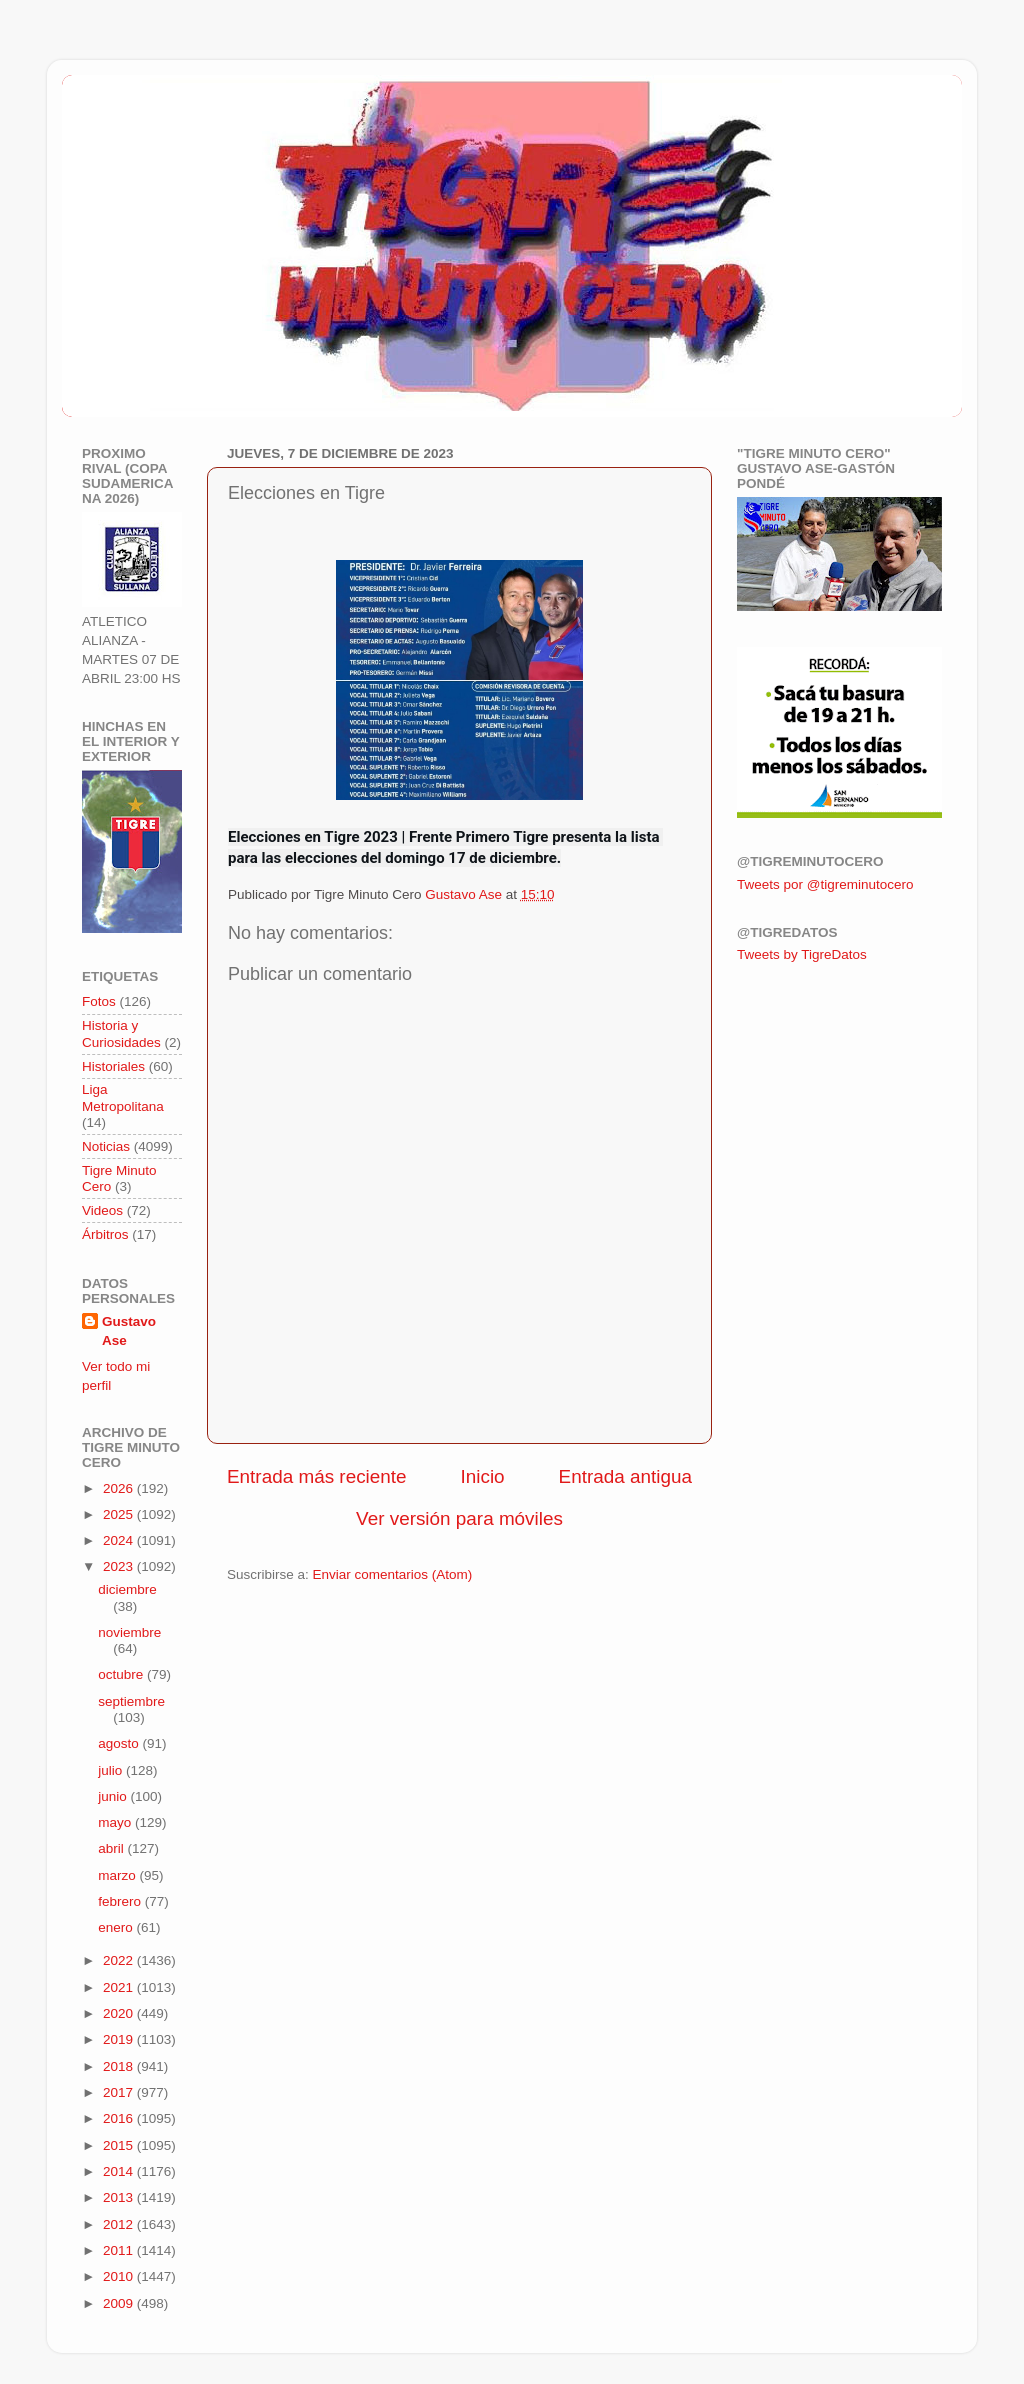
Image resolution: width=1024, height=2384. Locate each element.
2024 (120, 1540)
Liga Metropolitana (123, 1097)
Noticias (106, 1146)
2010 (120, 2276)
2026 (120, 1488)
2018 (120, 2066)
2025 (120, 1514)
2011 (120, 2250)
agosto (120, 1743)
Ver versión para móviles (459, 1518)
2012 (120, 2224)
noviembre (129, 1632)
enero (117, 1927)
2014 (120, 2171)
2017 (120, 2092)
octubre (122, 1674)
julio (112, 1770)
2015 (120, 2145)
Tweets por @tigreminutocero (825, 884)
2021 (120, 1987)
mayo (116, 1822)
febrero (121, 1901)
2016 (120, 2118)
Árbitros (105, 1234)
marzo (118, 1875)
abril (112, 1848)
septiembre (131, 1701)
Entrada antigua (625, 1476)
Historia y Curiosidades (121, 1033)
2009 (120, 2303)
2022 (120, 1960)
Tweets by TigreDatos (802, 954)
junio (114, 1796)
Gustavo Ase (129, 1331)
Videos (102, 1210)
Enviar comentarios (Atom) (393, 1574)
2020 (120, 2013)
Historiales (113, 1066)
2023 (120, 1566)
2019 (120, 2039)
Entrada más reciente (317, 1476)
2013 (120, 2197)
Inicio (483, 1476)
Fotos (99, 1001)
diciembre (127, 1589)
